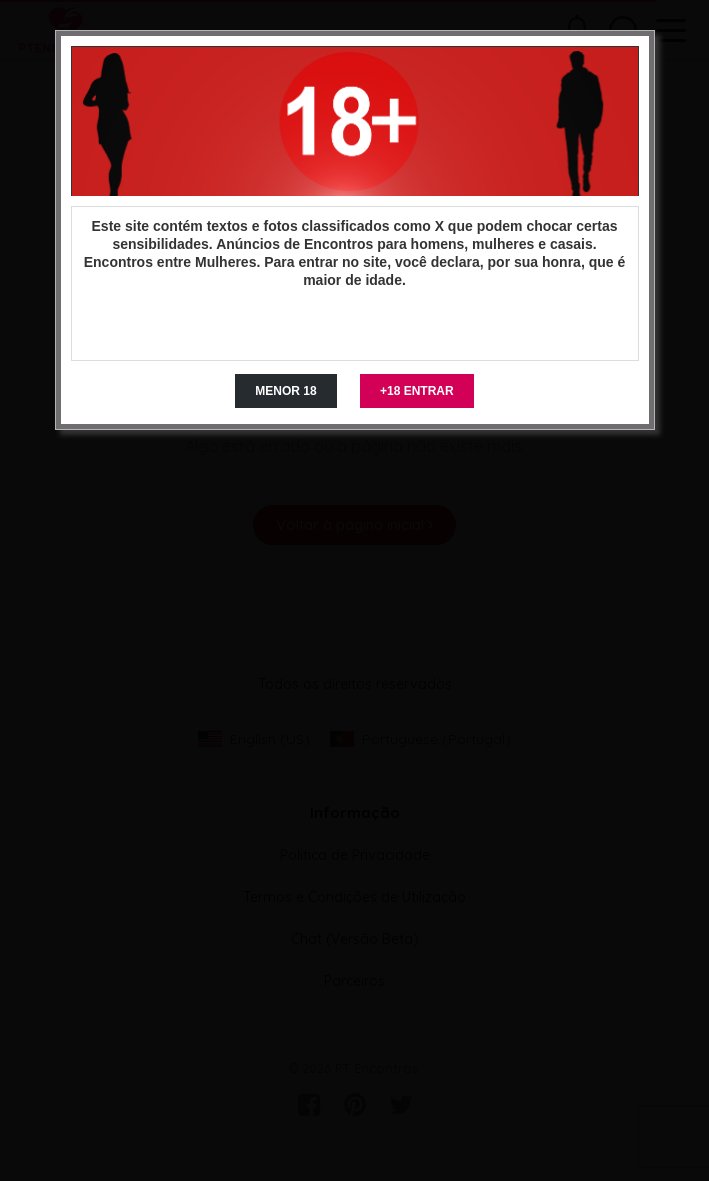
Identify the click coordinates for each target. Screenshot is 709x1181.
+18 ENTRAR (417, 391)
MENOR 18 (285, 391)
